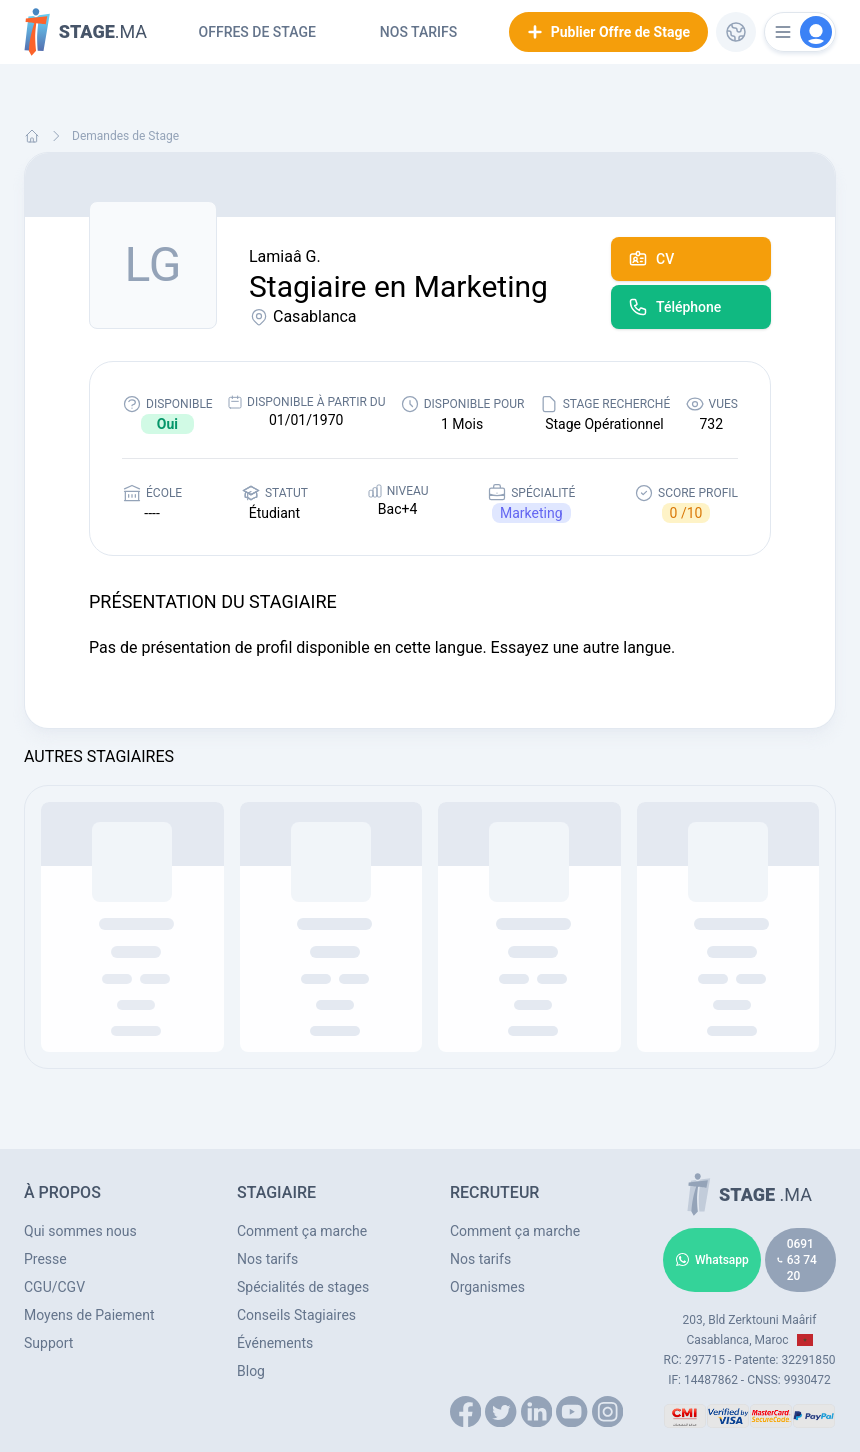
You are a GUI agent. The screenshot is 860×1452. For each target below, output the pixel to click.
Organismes (487, 1287)
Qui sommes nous (80, 1231)
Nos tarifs (418, 32)
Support (48, 1343)
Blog (251, 1371)
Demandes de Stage (125, 136)
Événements (275, 1343)
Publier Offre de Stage (608, 32)
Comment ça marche (302, 1231)
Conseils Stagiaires (296, 1315)
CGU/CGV (54, 1287)
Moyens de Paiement (89, 1315)
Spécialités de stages (303, 1287)
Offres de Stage (257, 32)
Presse (45, 1259)
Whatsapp (712, 1260)
